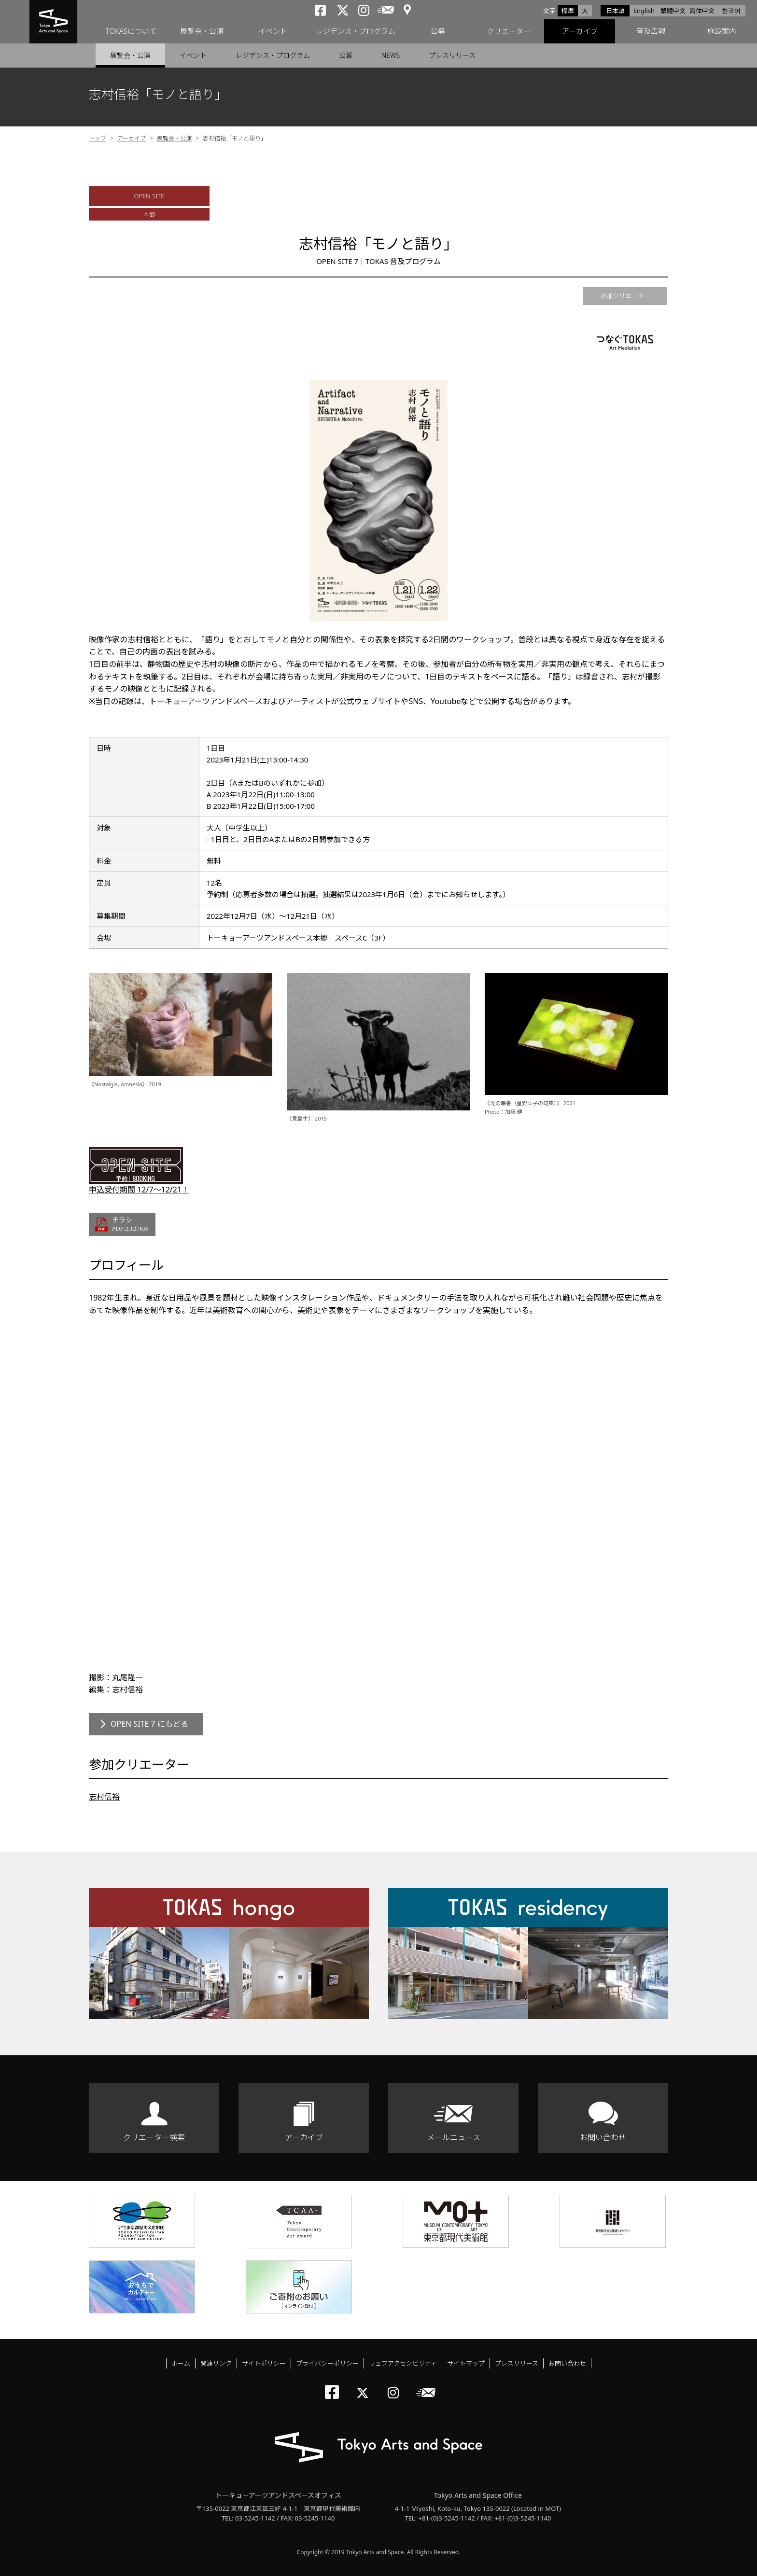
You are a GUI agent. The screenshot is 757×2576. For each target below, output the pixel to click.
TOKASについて (131, 31)
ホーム (180, 2363)
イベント (272, 31)
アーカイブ (580, 31)
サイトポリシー (264, 2363)
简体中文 (702, 10)
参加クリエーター (625, 295)
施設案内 (721, 31)
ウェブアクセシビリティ (403, 2363)
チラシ (130, 1224)
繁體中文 (673, 10)
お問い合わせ (603, 2137)
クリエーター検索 (154, 2137)
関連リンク (216, 2363)
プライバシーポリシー (327, 2363)
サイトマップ (466, 2363)
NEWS (390, 55)
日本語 (615, 10)
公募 (438, 31)
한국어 (731, 10)
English (644, 10)
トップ (97, 138)
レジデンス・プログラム (355, 31)
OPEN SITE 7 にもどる (149, 1723)
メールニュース (453, 2137)
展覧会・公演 (202, 31)
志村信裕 (104, 1796)
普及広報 (650, 31)
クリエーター (509, 31)
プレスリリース (452, 55)
